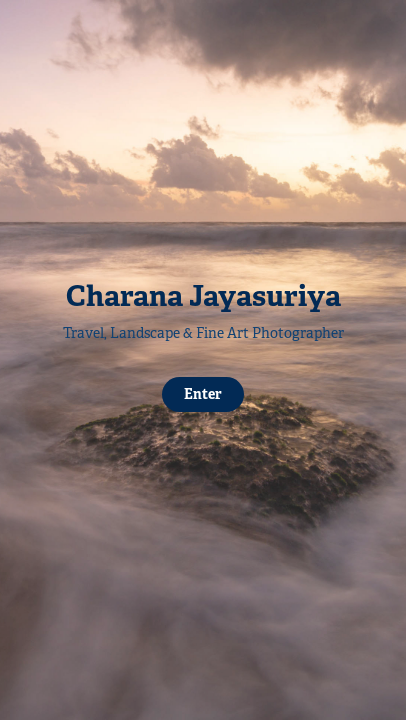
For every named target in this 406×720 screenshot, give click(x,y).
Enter (203, 394)
